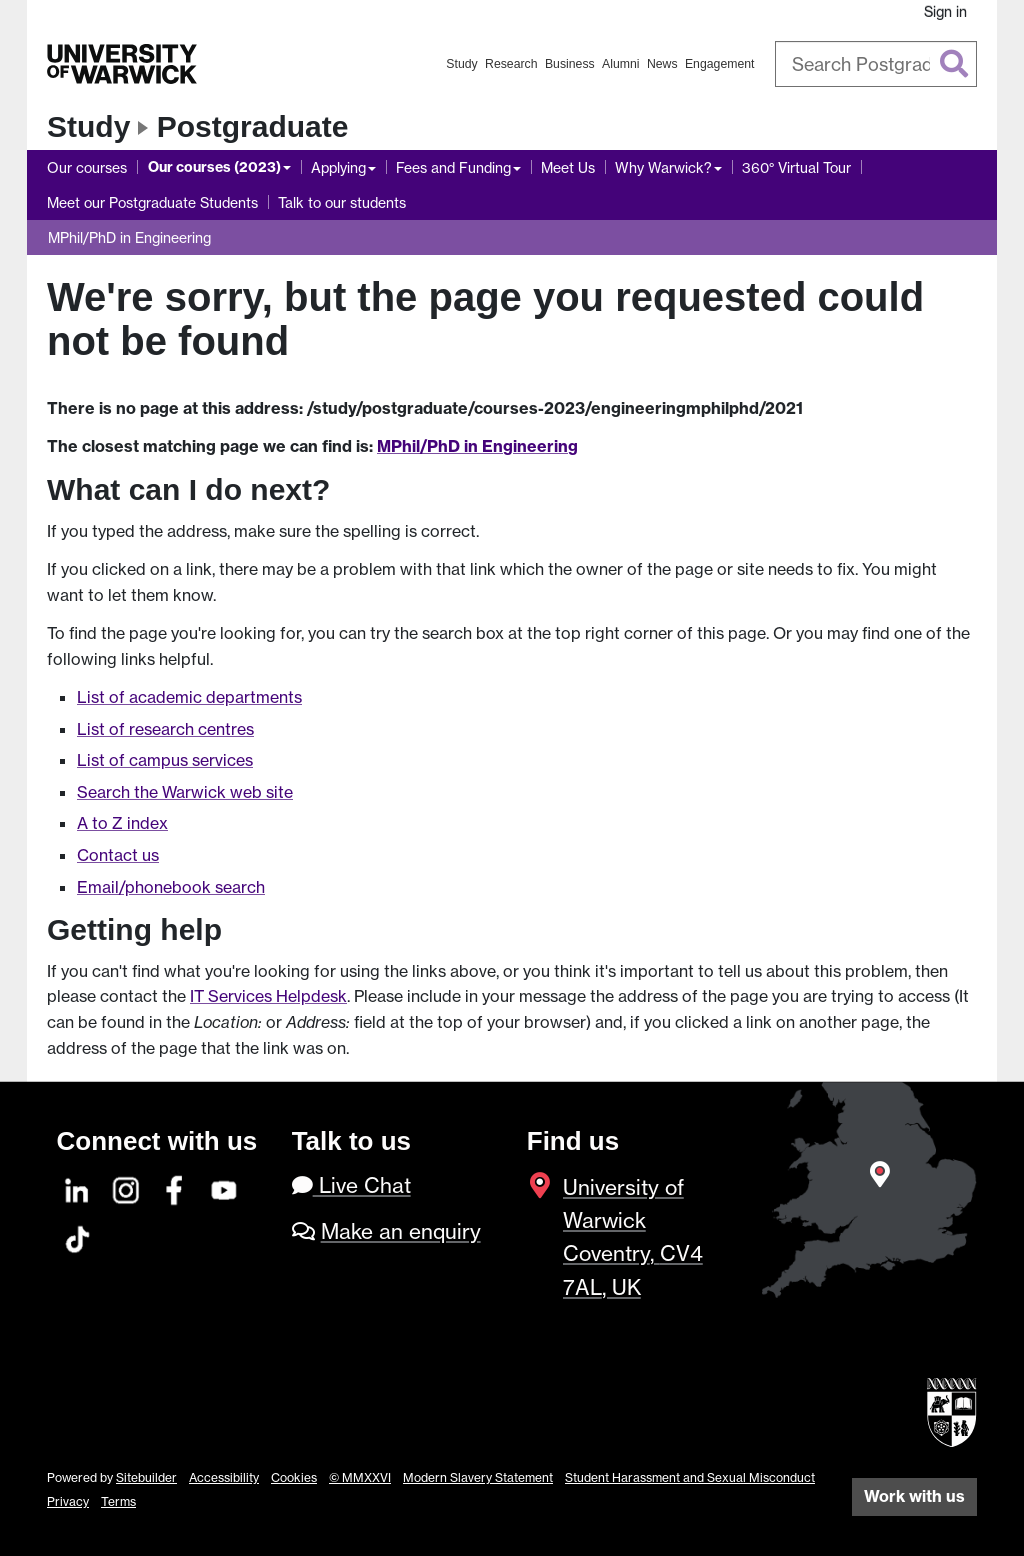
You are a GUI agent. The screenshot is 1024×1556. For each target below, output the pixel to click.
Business (570, 64)
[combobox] (876, 64)
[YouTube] (225, 1187)
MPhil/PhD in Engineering (129, 237)
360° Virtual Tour (796, 167)
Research (511, 64)
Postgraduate (253, 126)
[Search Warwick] (876, 64)
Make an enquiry (401, 1231)
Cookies (294, 1477)
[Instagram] (127, 1187)
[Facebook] (176, 1187)
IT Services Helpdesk (268, 996)
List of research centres (165, 729)
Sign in (945, 11)
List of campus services (165, 760)
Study (461, 64)
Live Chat (351, 1185)
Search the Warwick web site (185, 792)
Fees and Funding (453, 167)
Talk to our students (342, 202)
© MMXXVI (360, 1477)
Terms (118, 1501)
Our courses (87, 167)
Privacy (68, 1501)
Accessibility (224, 1477)
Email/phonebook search (171, 887)
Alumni (621, 64)
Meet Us (568, 167)
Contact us (118, 855)
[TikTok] (78, 1236)
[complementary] (808, 1406)
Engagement (720, 64)
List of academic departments (189, 697)
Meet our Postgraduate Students (152, 202)
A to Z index (122, 823)
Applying (338, 167)
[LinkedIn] (78, 1187)
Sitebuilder (146, 1477)
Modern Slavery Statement (478, 1477)
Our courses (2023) (214, 167)
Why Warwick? (663, 167)
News (662, 64)
